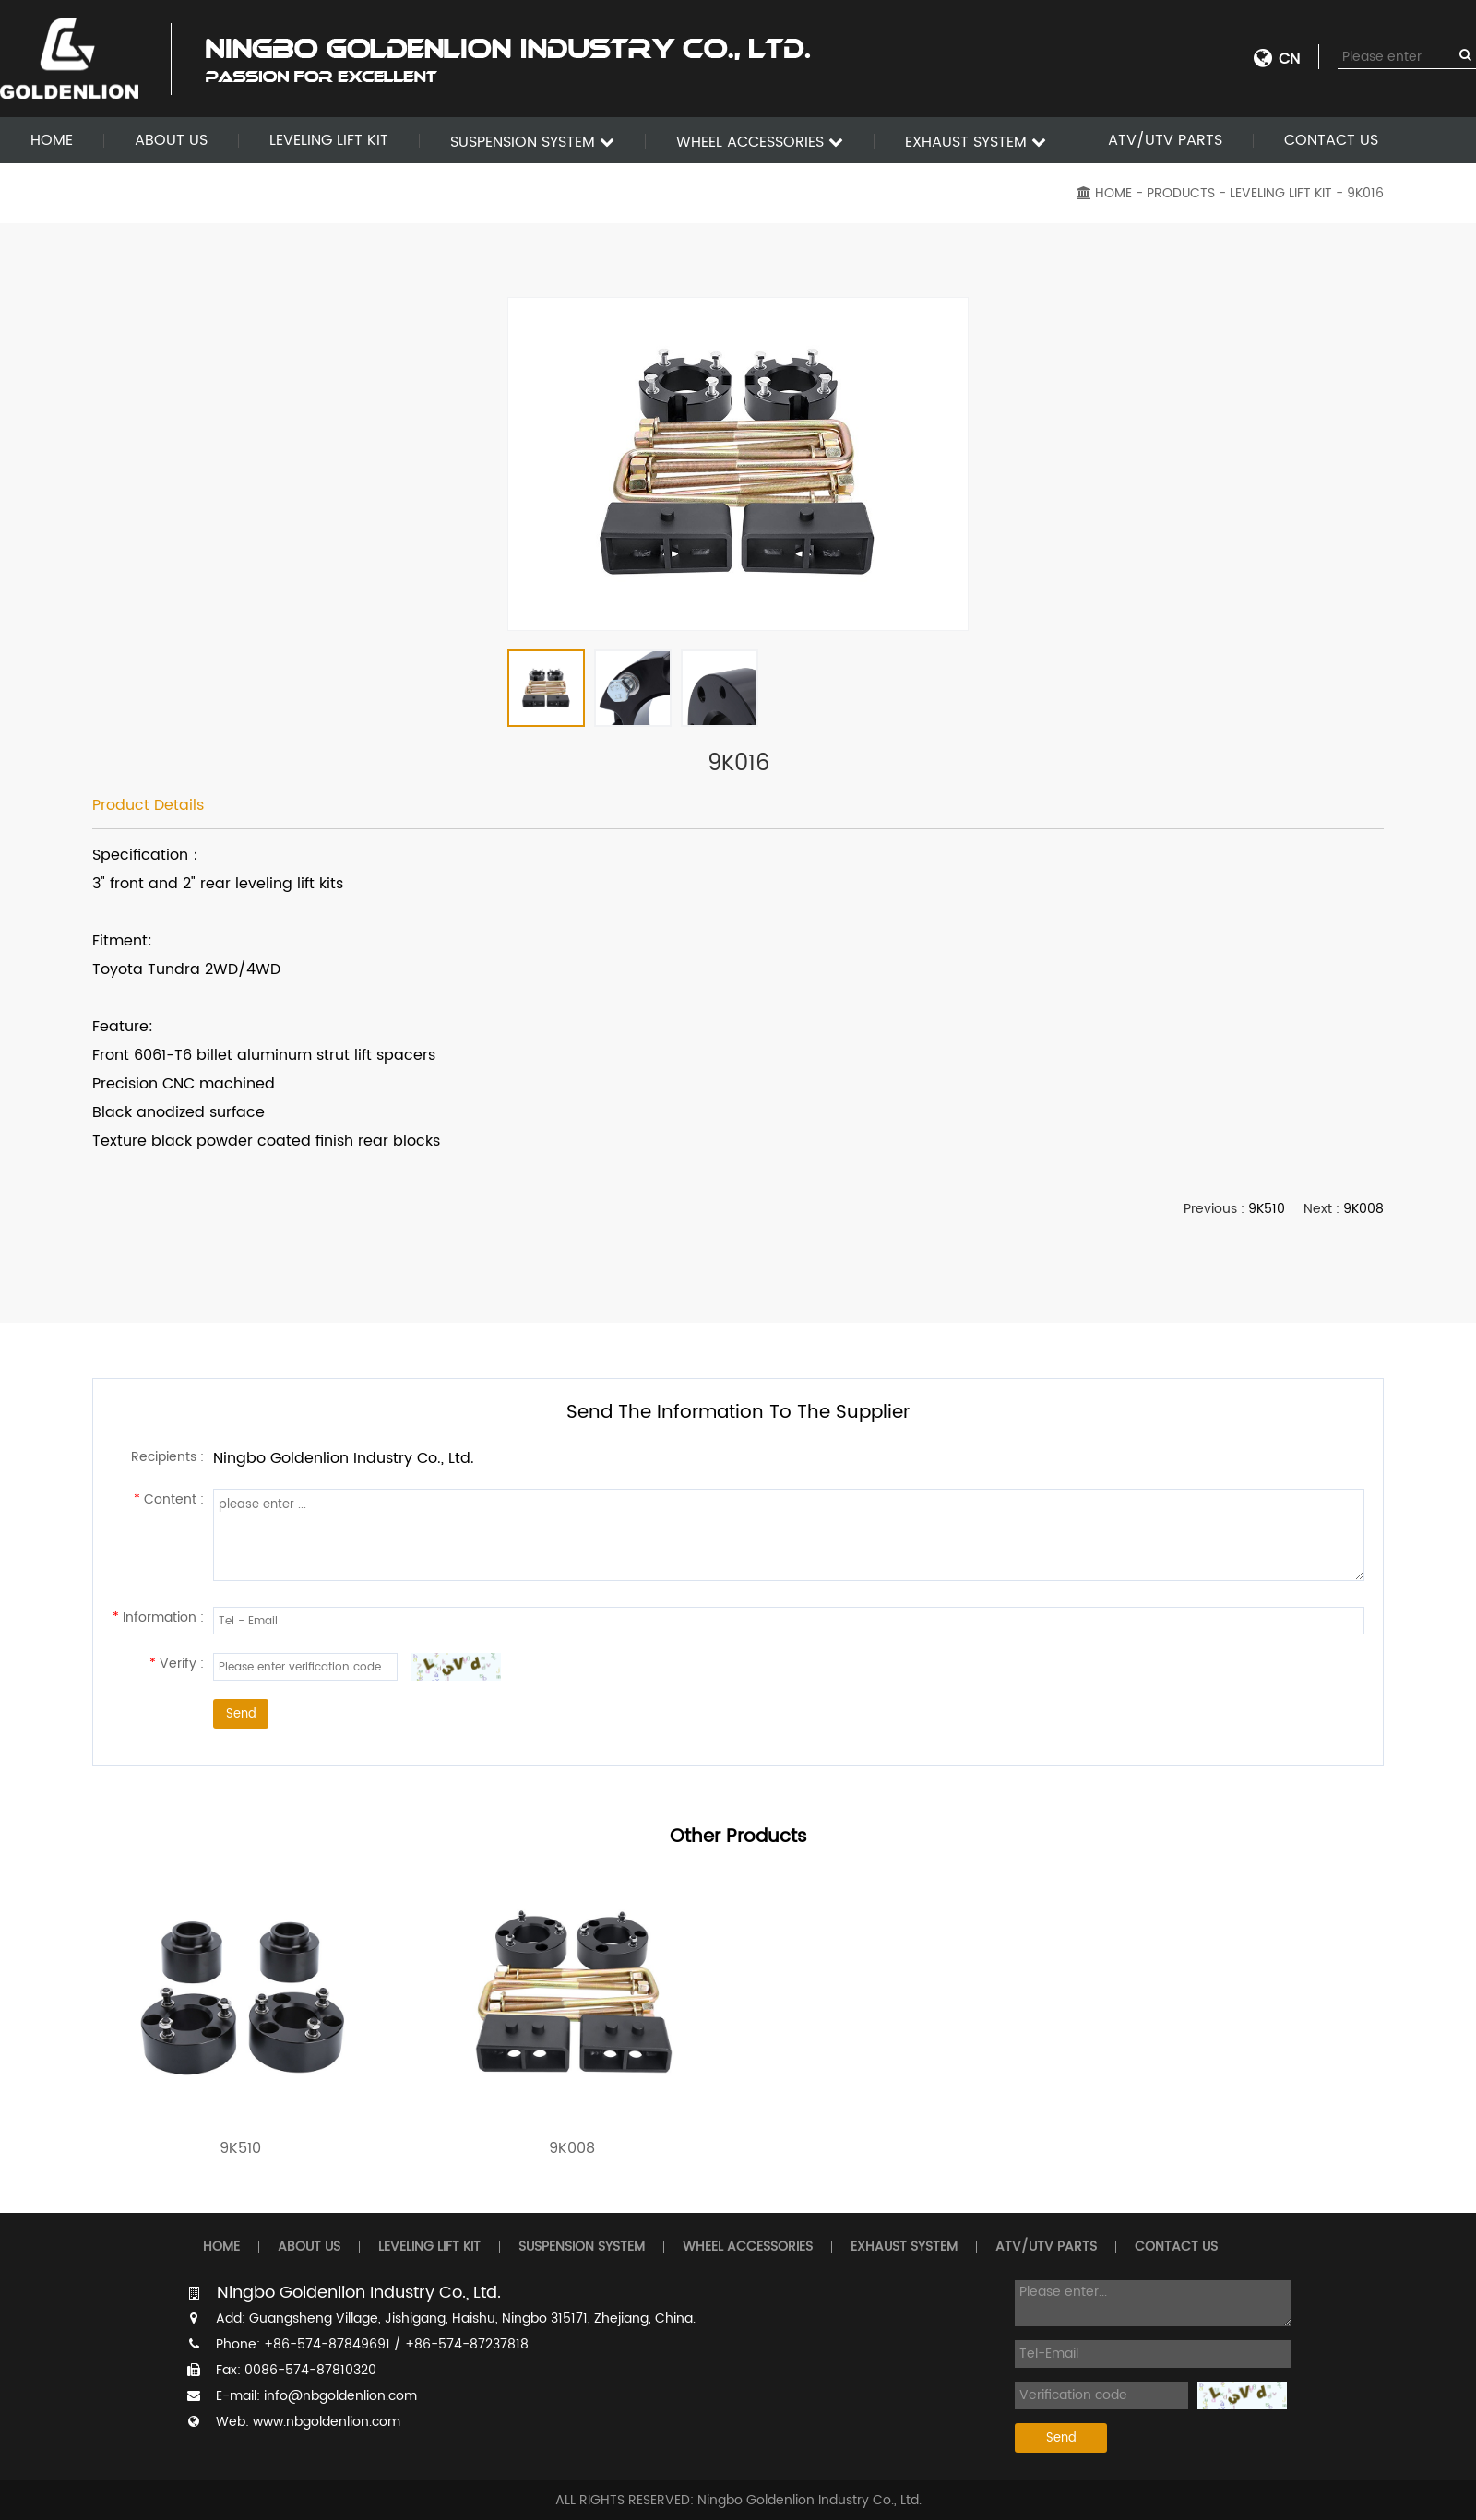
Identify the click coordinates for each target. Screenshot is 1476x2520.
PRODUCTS (1181, 193)
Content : (169, 1499)
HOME (51, 140)
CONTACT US (1331, 140)
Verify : (176, 1663)
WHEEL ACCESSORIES (759, 142)
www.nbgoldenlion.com (326, 2421)
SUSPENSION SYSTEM (532, 142)
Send (241, 1714)
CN (1289, 59)
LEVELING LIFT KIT (328, 140)
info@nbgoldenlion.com (340, 2396)
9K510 (1266, 1208)
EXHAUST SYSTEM (975, 142)
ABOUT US (171, 140)
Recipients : (167, 1457)
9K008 (1363, 1208)
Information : (158, 1617)
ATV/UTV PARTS (1165, 140)
